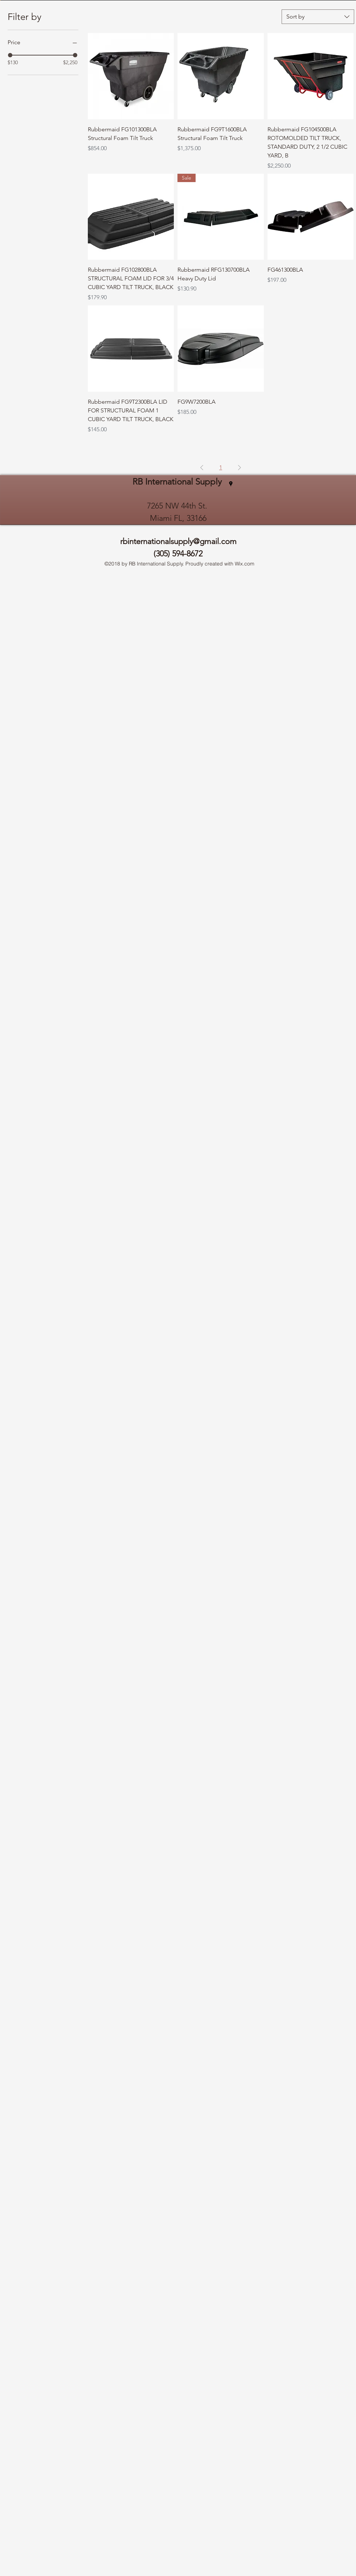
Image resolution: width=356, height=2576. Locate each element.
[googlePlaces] (230, 483)
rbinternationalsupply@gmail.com (178, 541)
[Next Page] (239, 467)
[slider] (10, 55)
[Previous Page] (201, 467)
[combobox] (318, 16)
